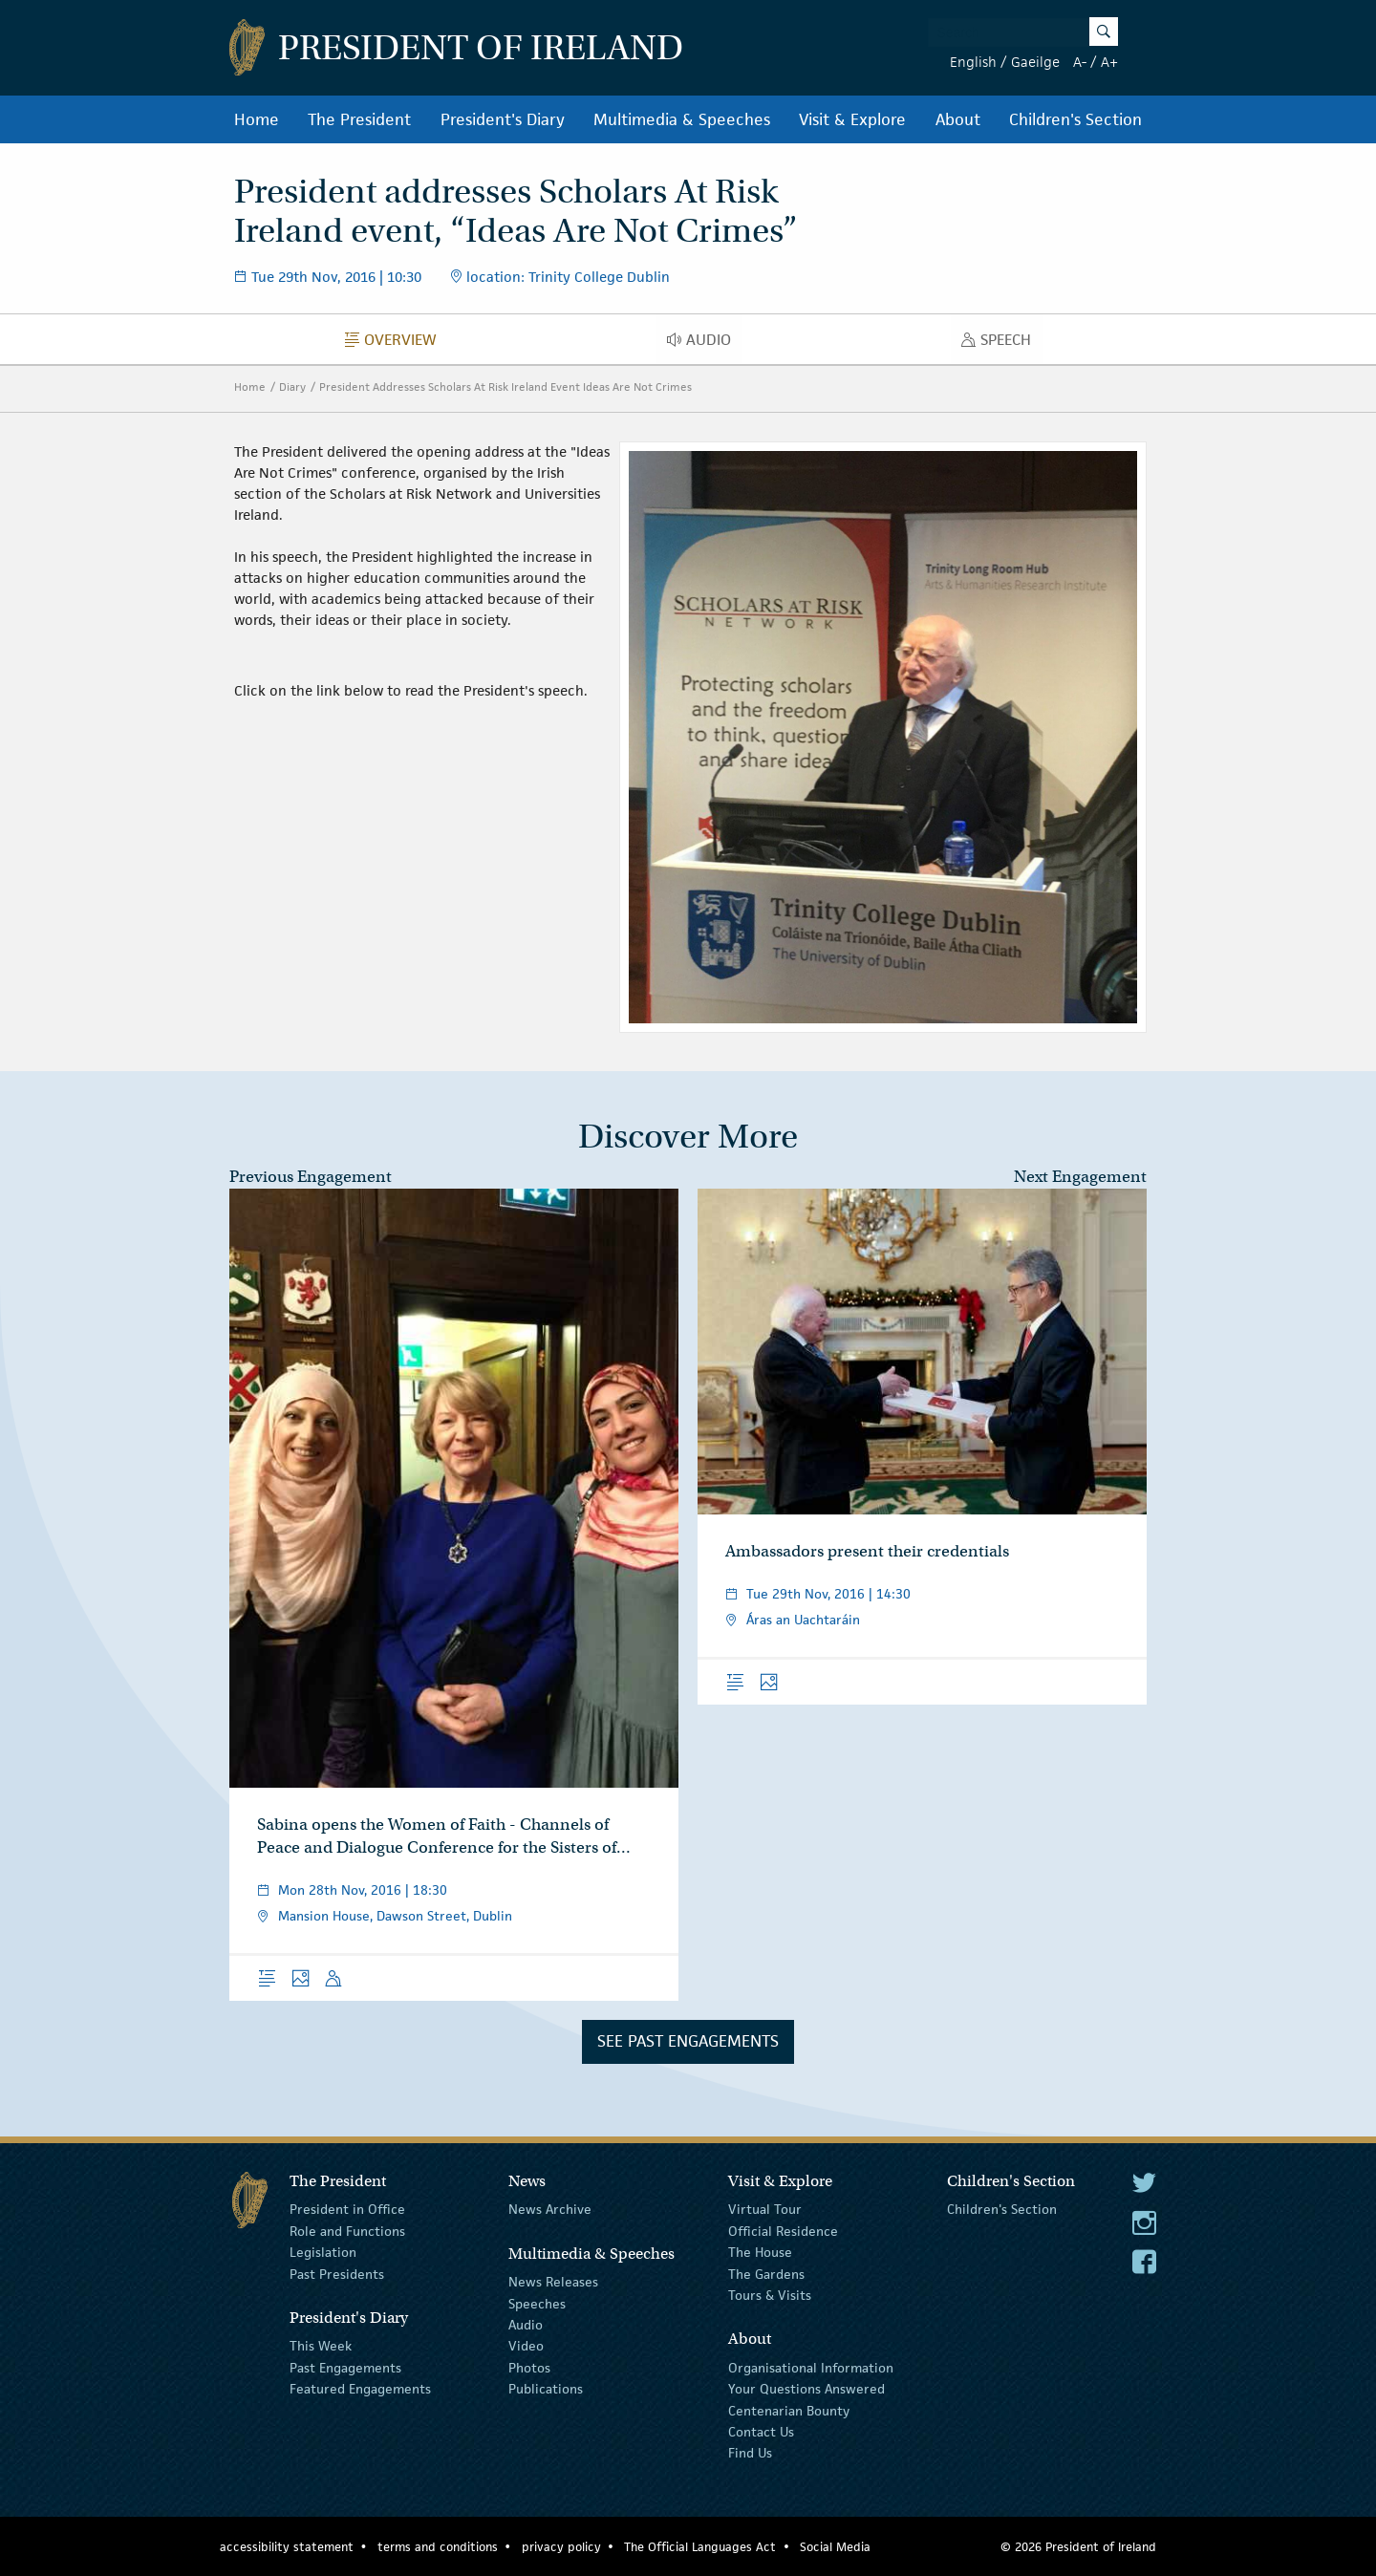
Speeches (537, 2302)
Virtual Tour (765, 2209)
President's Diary (503, 119)
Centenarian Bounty (788, 2409)
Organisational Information (810, 2367)
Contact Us (761, 2431)
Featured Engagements (360, 2388)
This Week (321, 2345)
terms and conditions (437, 2547)
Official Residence (783, 2231)
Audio (704, 344)
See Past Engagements (688, 2040)
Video (526, 2345)
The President (359, 119)
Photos (529, 2367)
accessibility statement (287, 2547)
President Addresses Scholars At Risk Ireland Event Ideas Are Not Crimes (505, 386)
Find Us (750, 2452)
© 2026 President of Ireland (1078, 2547)
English (973, 62)
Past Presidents (337, 2273)
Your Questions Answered (806, 2388)
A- (1079, 62)
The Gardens (766, 2273)
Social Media (835, 2547)
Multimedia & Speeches (681, 119)
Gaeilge (1035, 62)
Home (256, 119)
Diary (292, 386)
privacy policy (561, 2547)
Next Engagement (1080, 1177)
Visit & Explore (852, 119)
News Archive (549, 2209)
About (957, 119)
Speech (1001, 344)
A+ (1109, 62)
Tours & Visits (769, 2295)
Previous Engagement (310, 1177)
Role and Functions (347, 2231)
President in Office (347, 2209)
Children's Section (1075, 119)
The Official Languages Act (700, 2547)
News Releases (553, 2281)
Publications (545, 2388)
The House (760, 2252)
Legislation (323, 2252)
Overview (396, 344)
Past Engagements (345, 2367)
